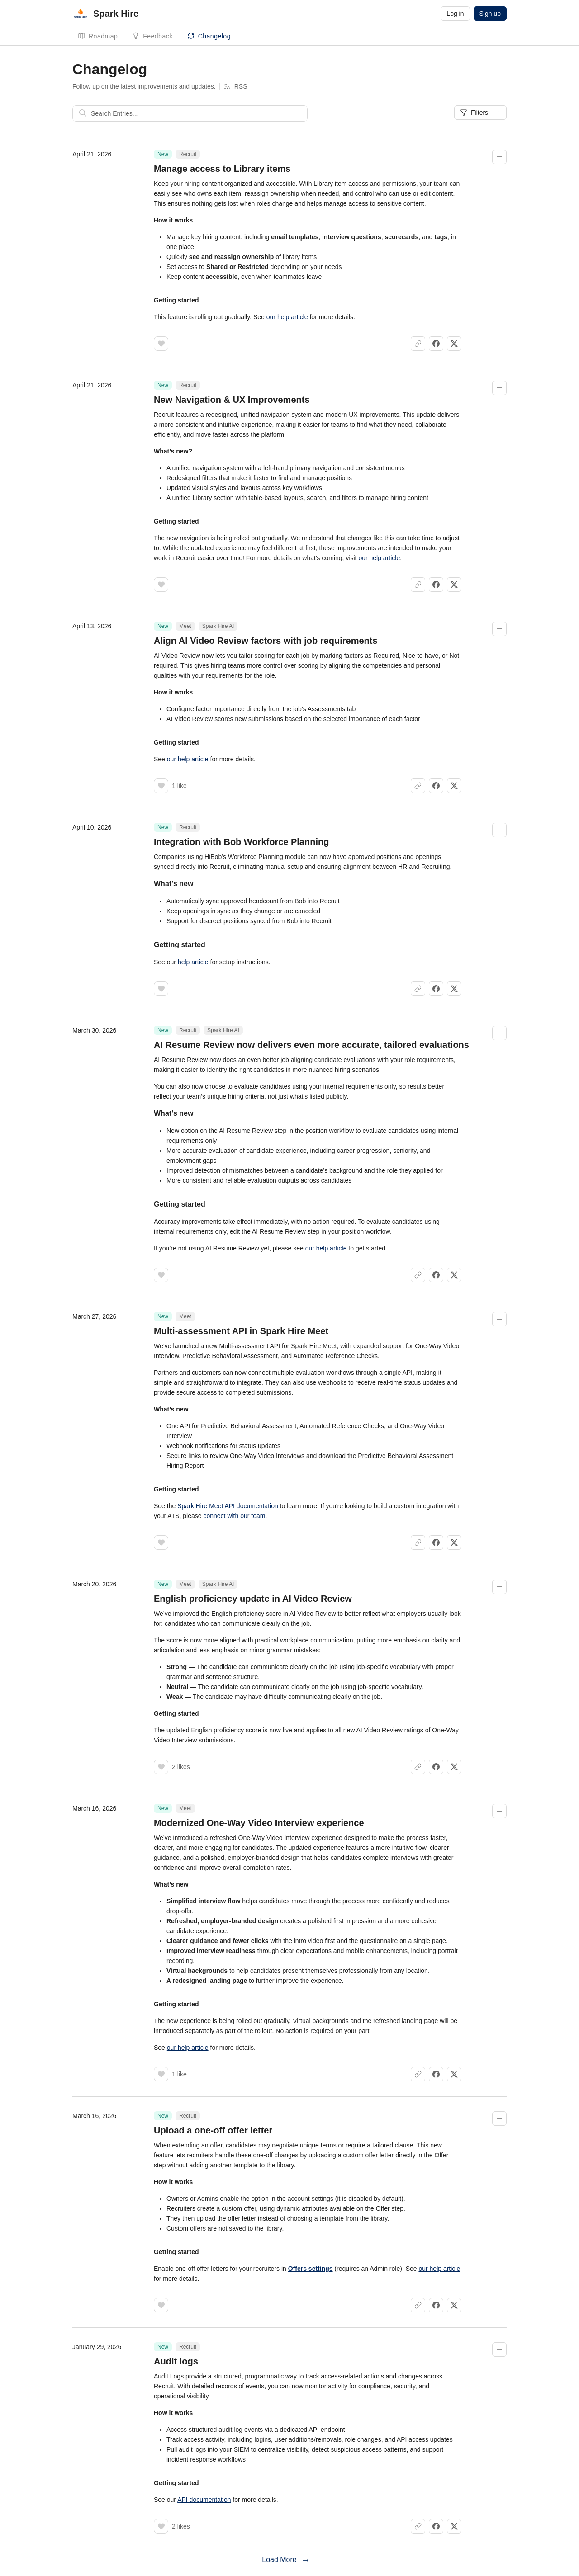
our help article (287, 317)
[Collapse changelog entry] (499, 157)
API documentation (204, 2499)
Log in (455, 13)
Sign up (490, 13)
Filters (480, 112)
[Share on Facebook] (436, 343)
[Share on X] (454, 343)
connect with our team (234, 1515)
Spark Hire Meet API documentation (227, 1506)
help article (193, 962)
